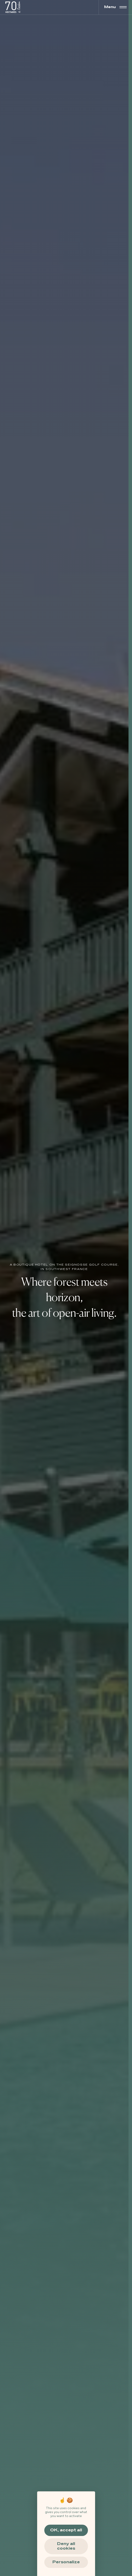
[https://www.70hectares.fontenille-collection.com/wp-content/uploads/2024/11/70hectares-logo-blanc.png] (13, 7)
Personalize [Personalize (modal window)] (66, 2562)
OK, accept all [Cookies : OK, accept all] (66, 2530)
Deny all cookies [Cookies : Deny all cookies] (66, 2546)
